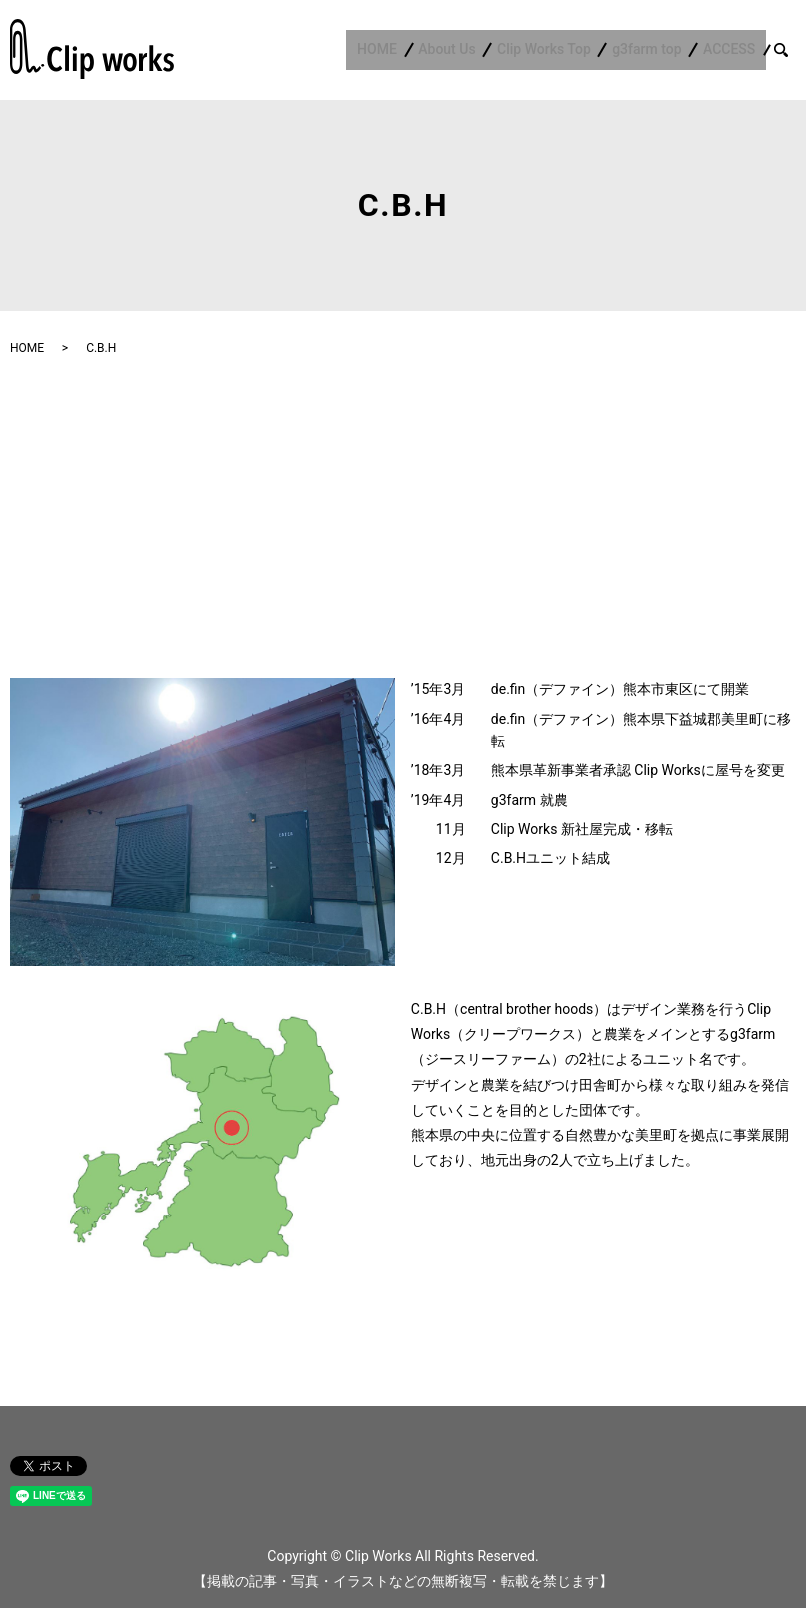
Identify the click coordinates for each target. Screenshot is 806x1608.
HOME (409, 50)
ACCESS (732, 50)
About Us (472, 50)
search (792, 49)
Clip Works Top (562, 50)
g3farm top (658, 50)
